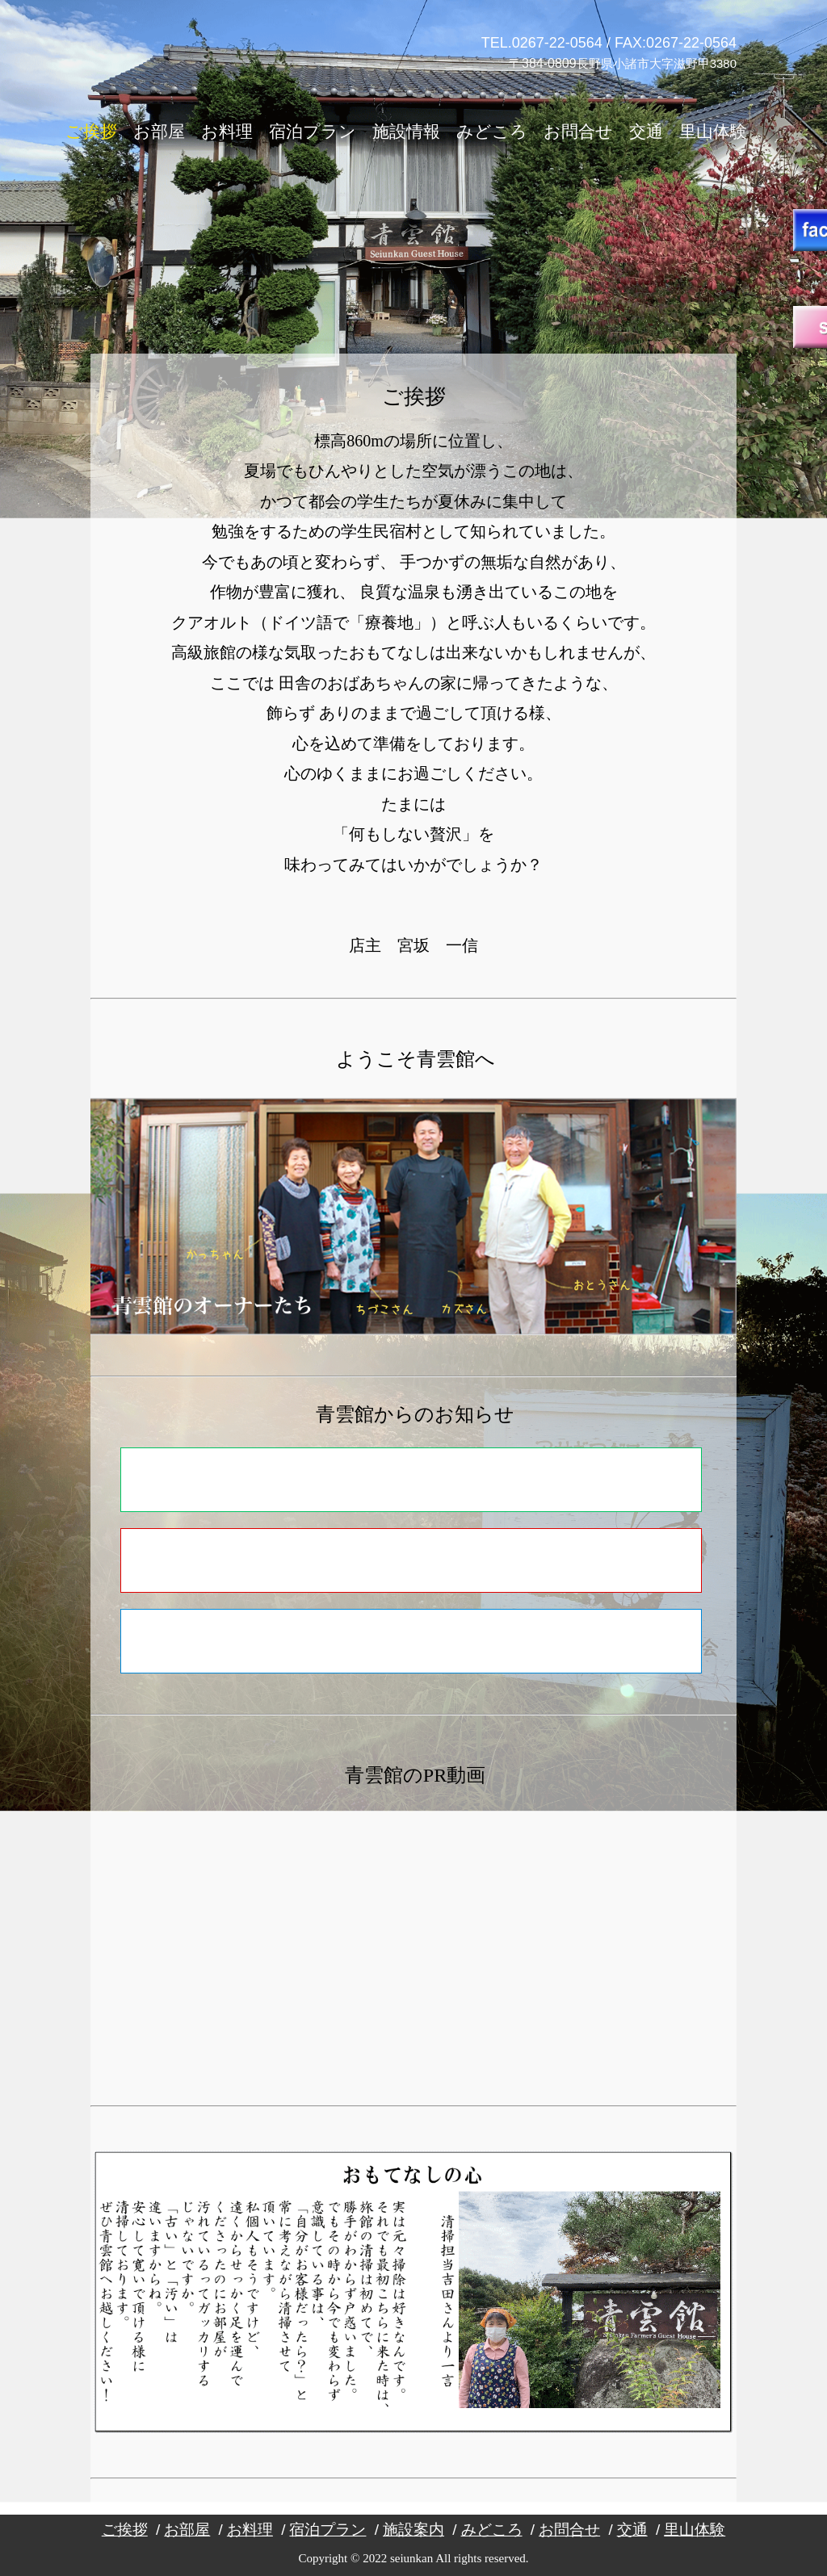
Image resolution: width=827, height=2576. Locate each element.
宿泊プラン (312, 131)
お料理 (227, 131)
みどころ (491, 131)
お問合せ (578, 131)
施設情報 (406, 131)
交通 (646, 131)
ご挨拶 (91, 131)
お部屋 (159, 131)
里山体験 (713, 131)
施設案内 (413, 2529)
